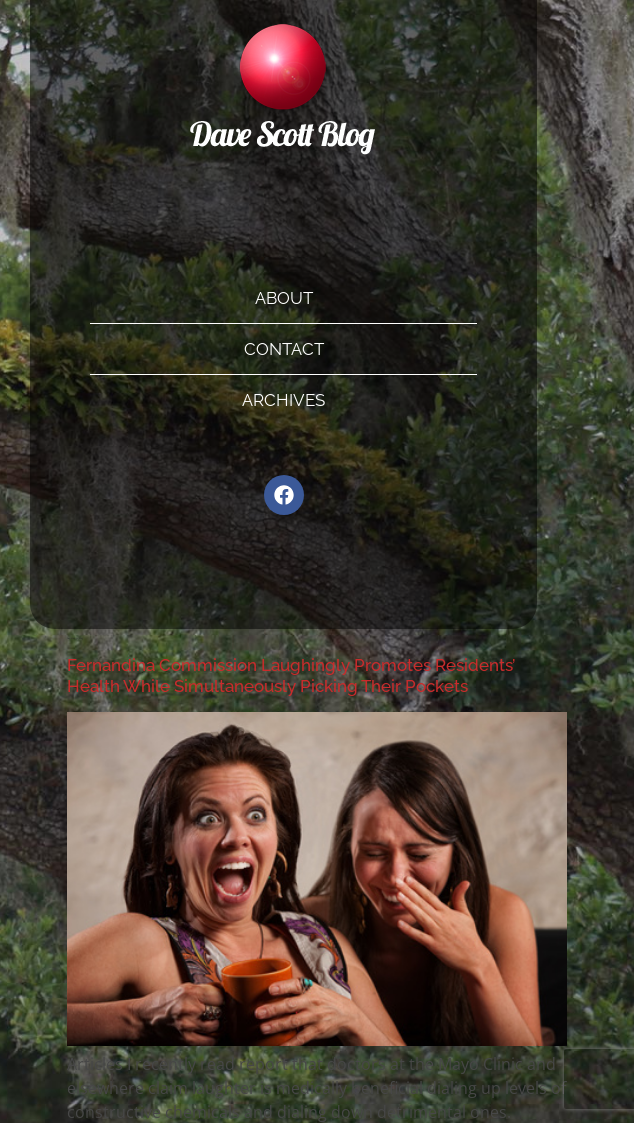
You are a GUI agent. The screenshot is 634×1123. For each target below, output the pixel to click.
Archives (283, 400)
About (284, 298)
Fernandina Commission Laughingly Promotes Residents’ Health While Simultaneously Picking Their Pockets (291, 675)
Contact (284, 349)
